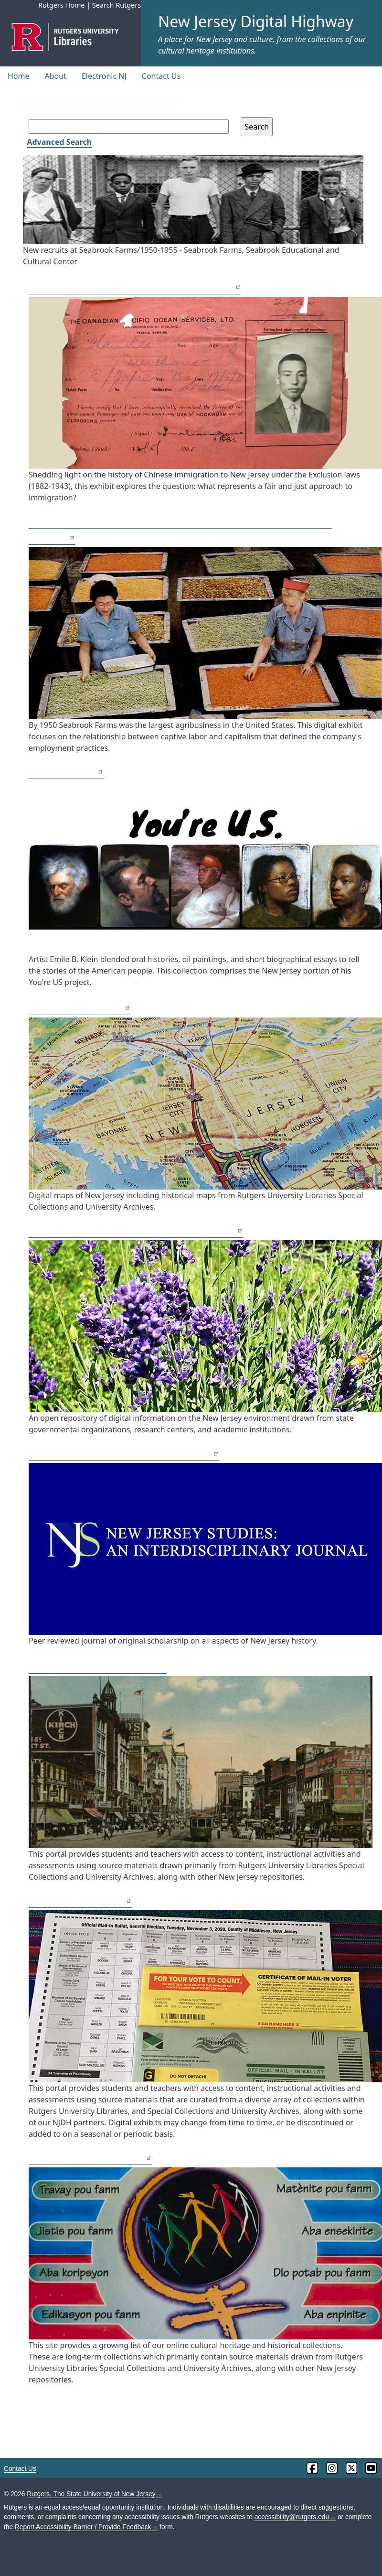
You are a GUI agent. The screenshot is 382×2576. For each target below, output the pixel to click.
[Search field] (129, 126)
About (55, 76)
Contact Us (161, 76)
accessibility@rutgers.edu (295, 2517)
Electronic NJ (104, 76)
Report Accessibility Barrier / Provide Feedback (86, 2527)
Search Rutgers (116, 5)
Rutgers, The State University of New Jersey (94, 2494)
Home (19, 76)
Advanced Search (59, 142)
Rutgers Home (61, 5)
